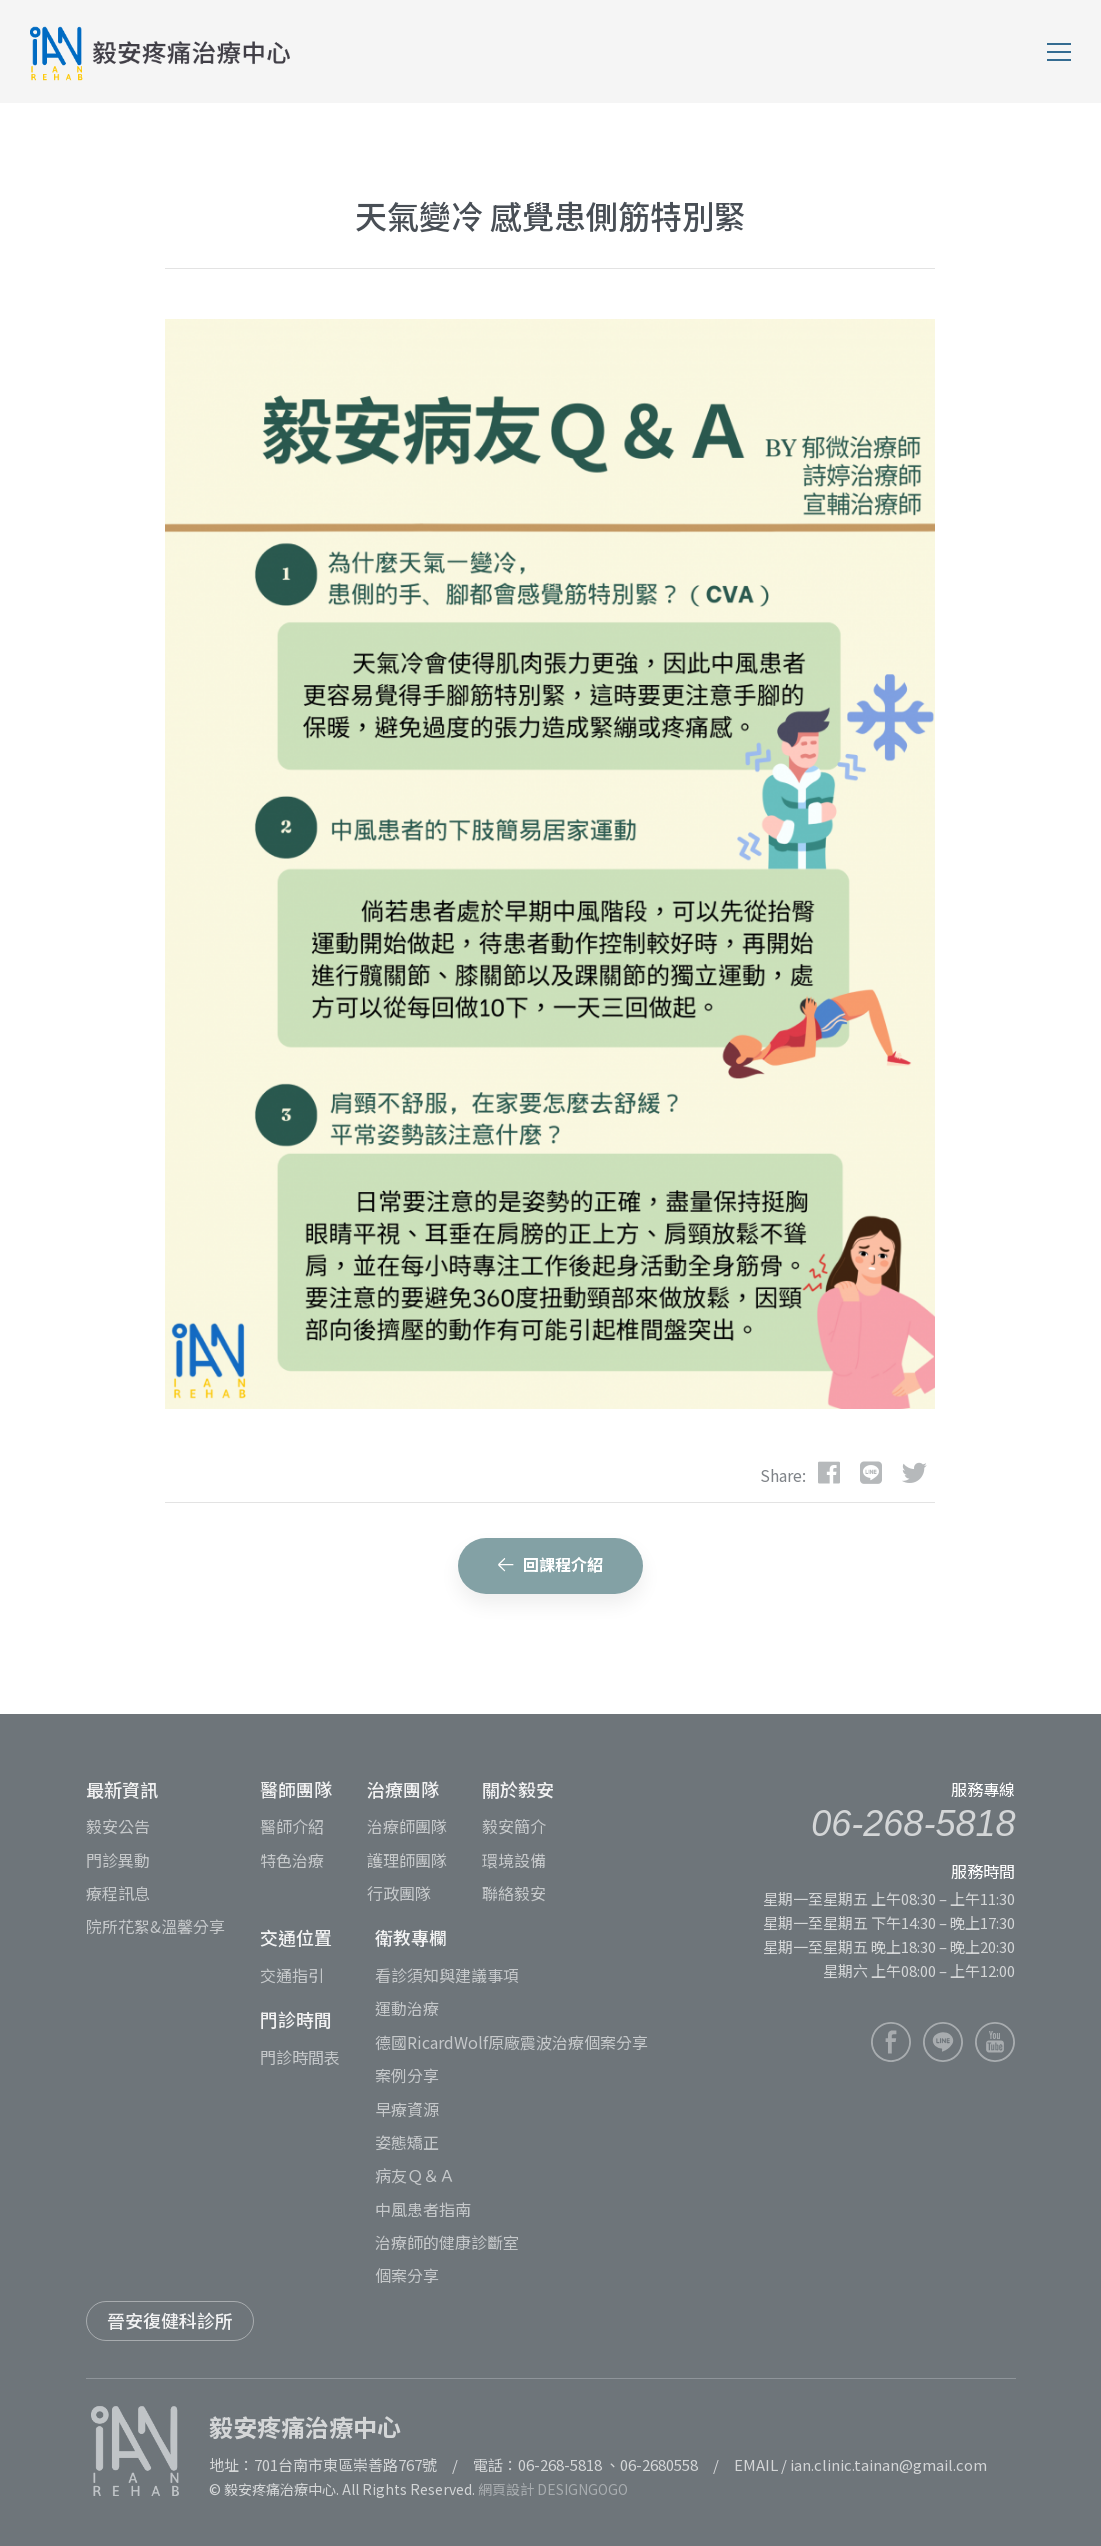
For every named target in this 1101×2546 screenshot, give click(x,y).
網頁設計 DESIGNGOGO (553, 2489)
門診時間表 (300, 2057)
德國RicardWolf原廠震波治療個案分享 (511, 2042)
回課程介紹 (550, 1564)
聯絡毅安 (514, 1893)
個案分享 (407, 2275)
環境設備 (514, 1860)
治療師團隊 (407, 1826)
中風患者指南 (423, 2209)
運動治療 (407, 2008)
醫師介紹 (292, 1826)
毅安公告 (118, 1826)
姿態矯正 (407, 2142)
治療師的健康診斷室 (447, 2242)
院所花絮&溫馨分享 (155, 1926)
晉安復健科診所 (170, 2320)
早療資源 (407, 2109)
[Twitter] (914, 1471)
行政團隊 (399, 1893)
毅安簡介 (514, 1826)
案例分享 (407, 2075)
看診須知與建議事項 (447, 1975)
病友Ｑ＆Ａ (415, 2175)
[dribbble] (871, 1471)
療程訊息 (118, 1893)
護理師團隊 (407, 1860)
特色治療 (292, 1860)
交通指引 (292, 1975)
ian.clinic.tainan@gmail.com (888, 2464)
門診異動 (118, 1860)
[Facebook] (829, 1471)
